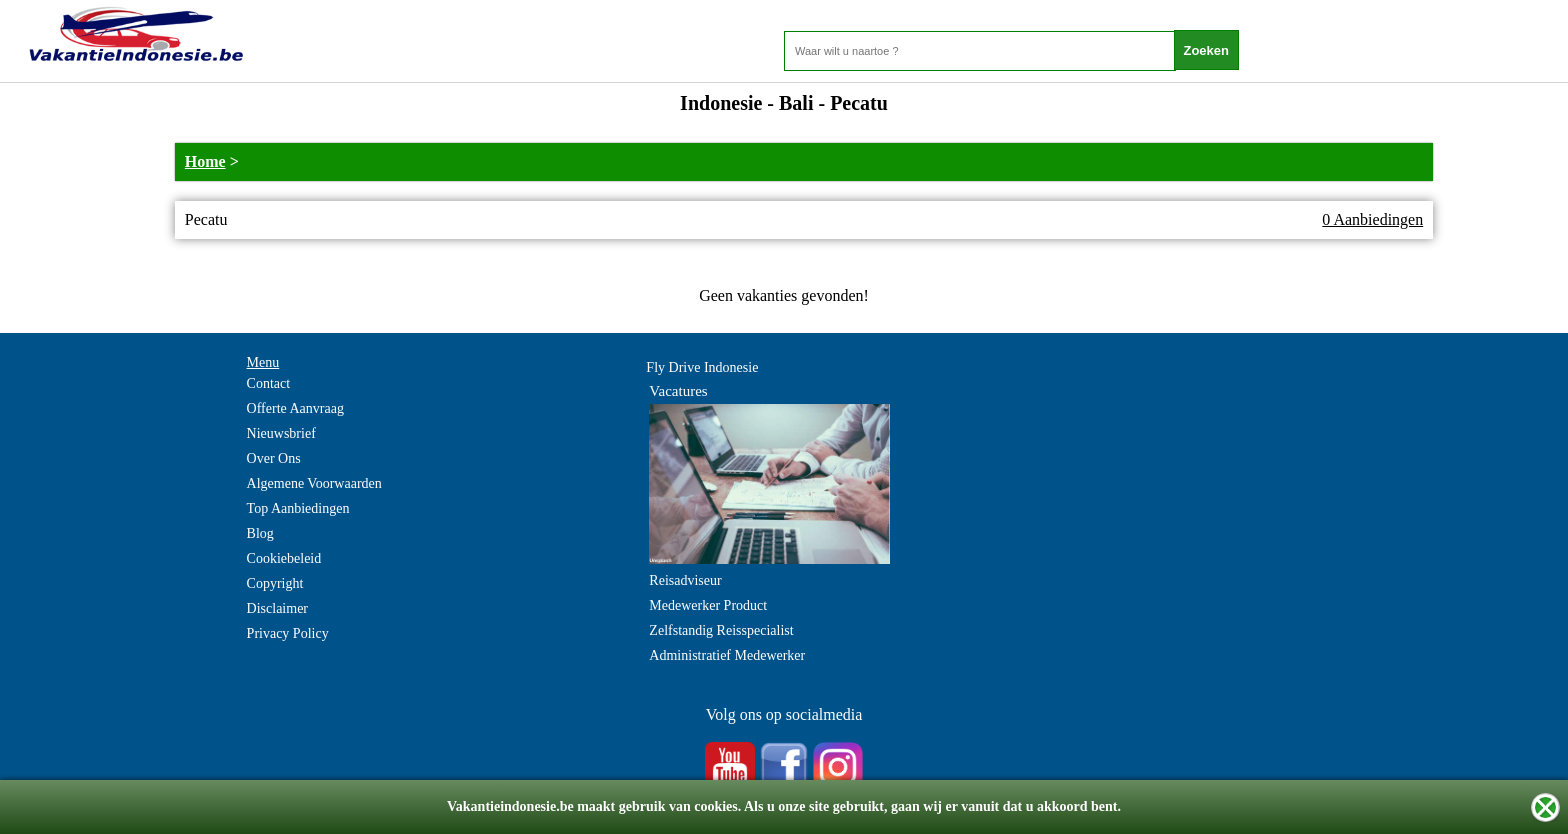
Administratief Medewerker (727, 655)
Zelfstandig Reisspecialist (721, 630)
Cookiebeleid (284, 558)
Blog (260, 533)
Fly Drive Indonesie (702, 367)
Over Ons (274, 458)
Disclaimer (277, 608)
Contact (269, 383)
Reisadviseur (685, 580)
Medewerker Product (708, 605)
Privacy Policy (288, 633)
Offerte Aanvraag (295, 408)
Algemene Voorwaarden (314, 483)
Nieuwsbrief (281, 433)
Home (205, 161)
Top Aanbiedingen (298, 508)
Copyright (275, 583)
